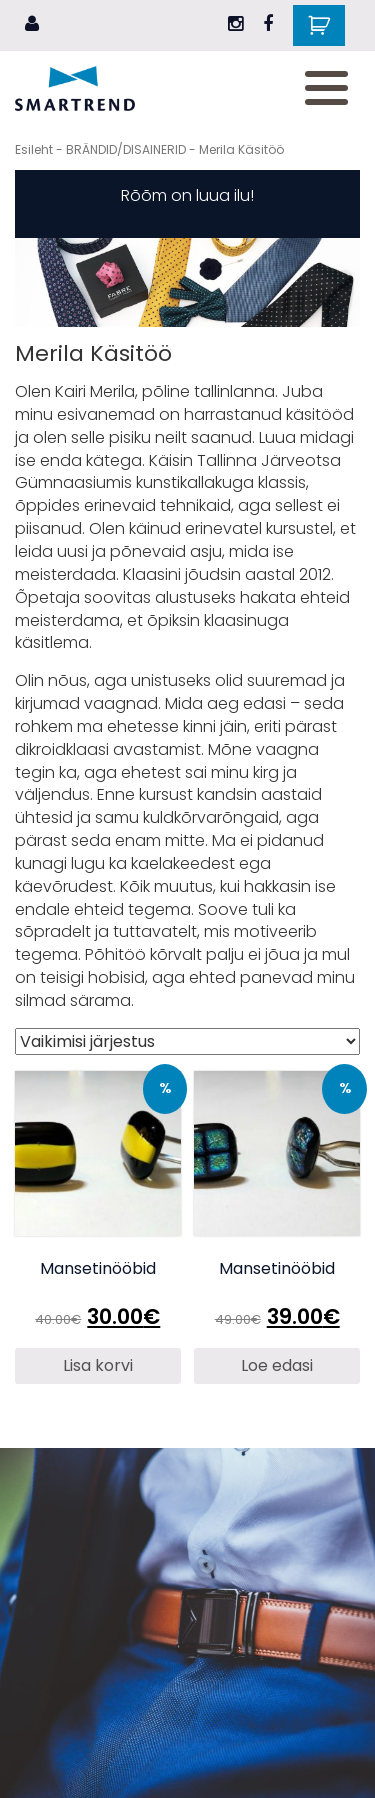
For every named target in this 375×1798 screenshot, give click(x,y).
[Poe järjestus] (187, 1041)
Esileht (34, 149)
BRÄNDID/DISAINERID (126, 149)
